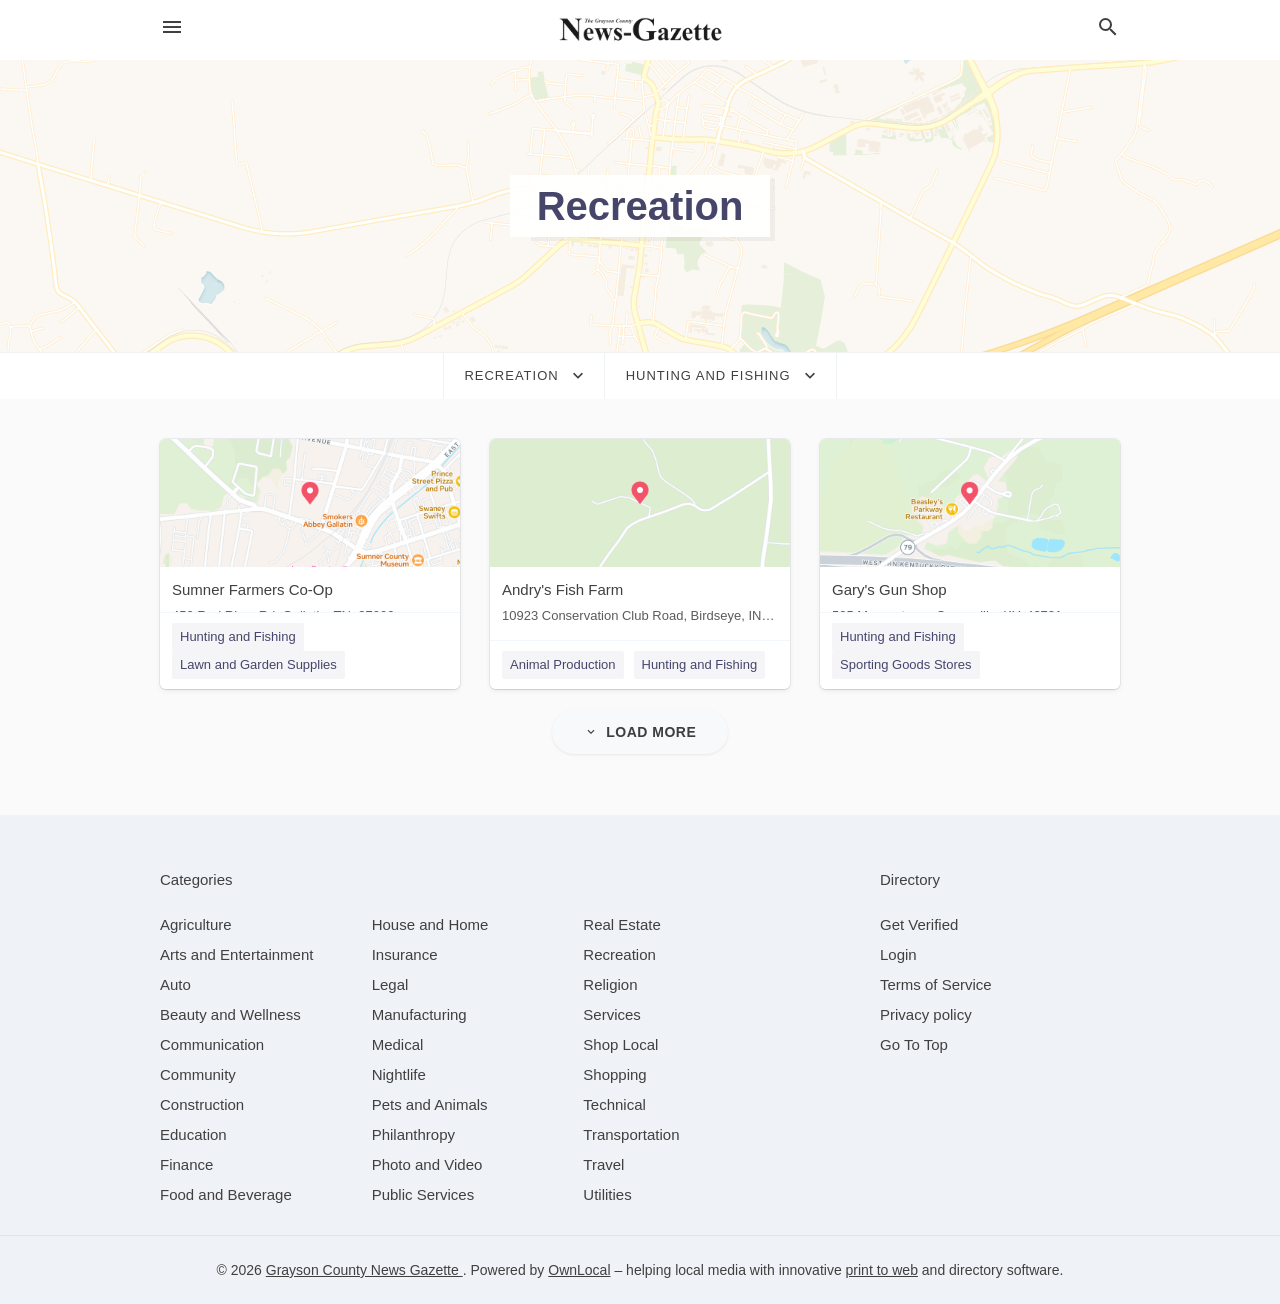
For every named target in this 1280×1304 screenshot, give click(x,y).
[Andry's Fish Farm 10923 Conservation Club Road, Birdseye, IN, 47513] (640, 535)
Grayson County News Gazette (364, 1270)
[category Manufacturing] (419, 1014)
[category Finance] (186, 1164)
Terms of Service (936, 984)
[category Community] (198, 1074)
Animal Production (563, 664)
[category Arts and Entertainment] (236, 954)
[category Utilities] (607, 1194)
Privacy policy (926, 1014)
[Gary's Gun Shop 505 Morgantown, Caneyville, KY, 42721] (970, 535)
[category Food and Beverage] (226, 1194)
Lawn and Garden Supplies (258, 664)
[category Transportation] (631, 1134)
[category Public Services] (423, 1194)
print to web (882, 1270)
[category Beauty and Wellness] (230, 1014)
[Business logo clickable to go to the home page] (640, 30)
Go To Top (914, 1044)
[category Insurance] (405, 954)
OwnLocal (579, 1270)
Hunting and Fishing (238, 636)
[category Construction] (202, 1104)
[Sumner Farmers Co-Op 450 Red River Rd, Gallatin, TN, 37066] (310, 535)
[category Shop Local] (620, 1044)
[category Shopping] (614, 1074)
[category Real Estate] (622, 924)
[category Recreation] (619, 954)
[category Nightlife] (399, 1074)
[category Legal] (390, 984)
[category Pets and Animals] (430, 1104)
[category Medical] (398, 1044)
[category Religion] (610, 984)
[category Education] (193, 1134)
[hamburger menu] (172, 27)
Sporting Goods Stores (906, 664)
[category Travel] (603, 1164)
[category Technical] (614, 1104)
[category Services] (612, 1014)
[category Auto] (175, 984)
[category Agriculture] (196, 924)
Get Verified (919, 924)
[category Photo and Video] (427, 1164)
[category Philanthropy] (413, 1134)
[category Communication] (212, 1044)
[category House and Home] (430, 924)
